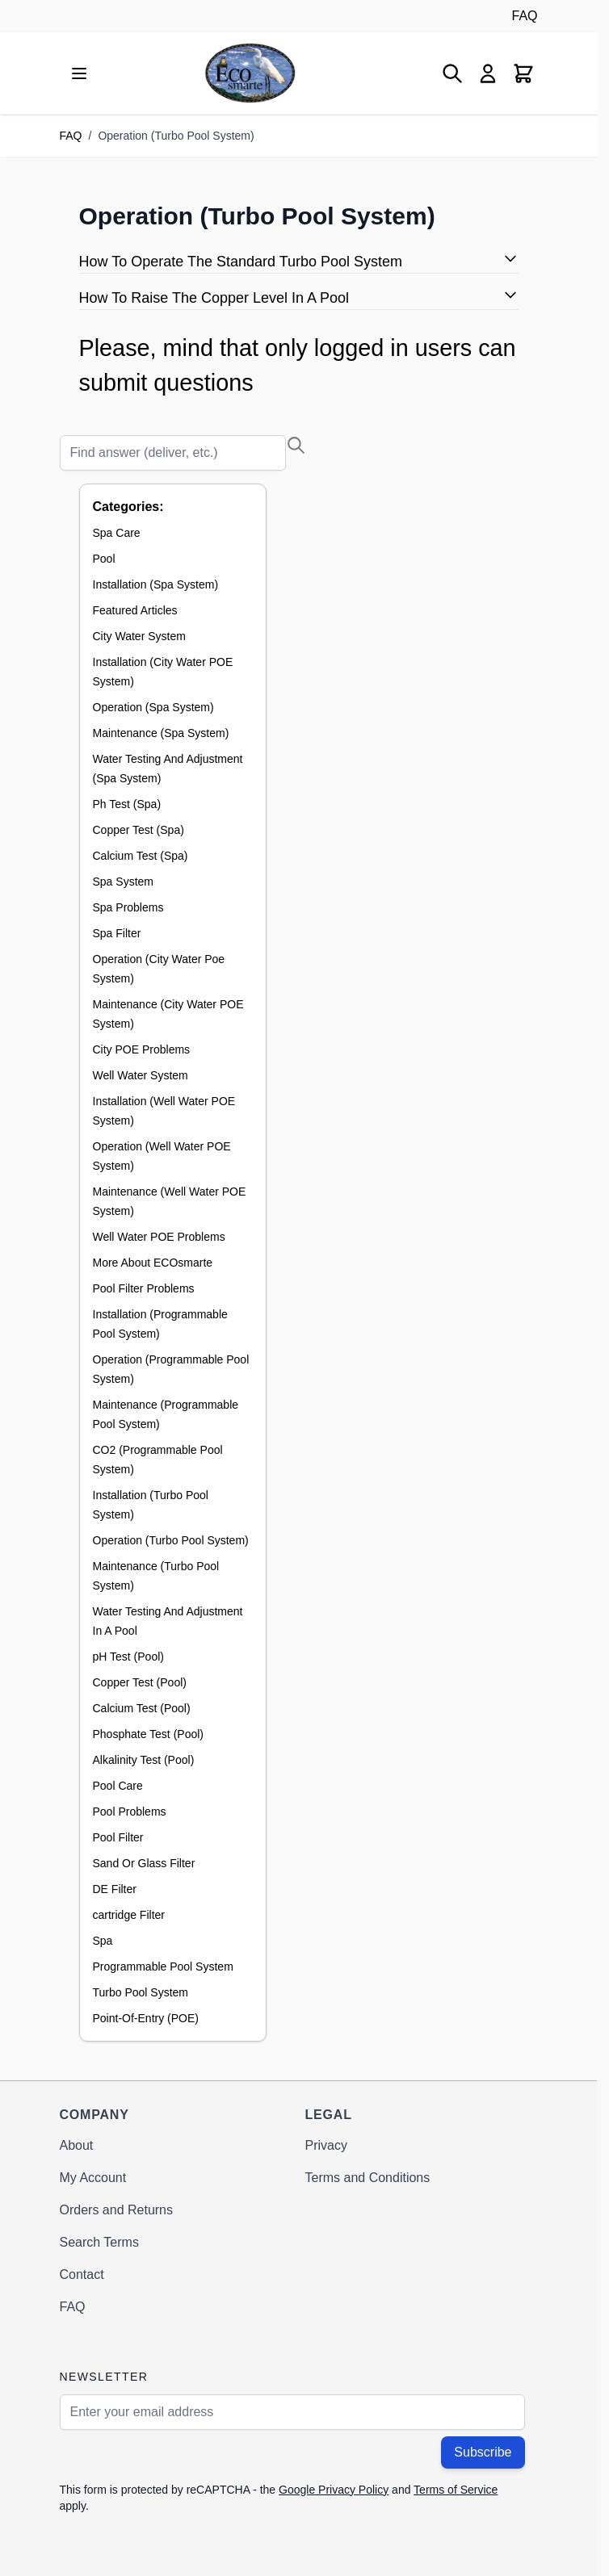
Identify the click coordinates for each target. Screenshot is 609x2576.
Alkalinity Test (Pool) (144, 1759)
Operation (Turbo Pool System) (171, 1540)
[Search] (173, 453)
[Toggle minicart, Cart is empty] (523, 73)
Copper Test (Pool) (140, 1682)
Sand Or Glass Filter (144, 1863)
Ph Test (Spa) (127, 804)
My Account (93, 2177)
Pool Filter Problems (144, 1288)
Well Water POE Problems (159, 1236)
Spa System (123, 881)
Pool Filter (118, 1837)
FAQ (524, 16)
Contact (82, 2274)
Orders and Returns (117, 2210)
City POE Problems (142, 1049)
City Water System (139, 636)
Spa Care (117, 532)
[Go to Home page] (250, 73)
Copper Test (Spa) (138, 829)
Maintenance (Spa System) (161, 733)
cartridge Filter (129, 1914)
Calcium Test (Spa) (140, 855)
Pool (104, 558)
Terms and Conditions (367, 2177)
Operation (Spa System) (153, 707)
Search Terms (99, 2242)
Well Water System (140, 1075)
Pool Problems (129, 1811)
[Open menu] (79, 73)
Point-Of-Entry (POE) (146, 2018)
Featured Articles (135, 610)
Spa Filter (117, 933)
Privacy (326, 2145)
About (77, 2145)
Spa (103, 1940)
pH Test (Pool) (128, 1656)
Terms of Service (456, 2489)
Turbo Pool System (141, 1992)
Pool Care (118, 1785)
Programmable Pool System (163, 1966)
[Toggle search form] (452, 73)
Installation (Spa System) (156, 584)
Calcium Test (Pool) (142, 1708)
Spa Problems (128, 907)
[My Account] (487, 73)
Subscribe (482, 2452)
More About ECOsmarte (153, 1262)
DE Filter (114, 1889)
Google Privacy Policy (333, 2489)
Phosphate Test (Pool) (148, 1734)
